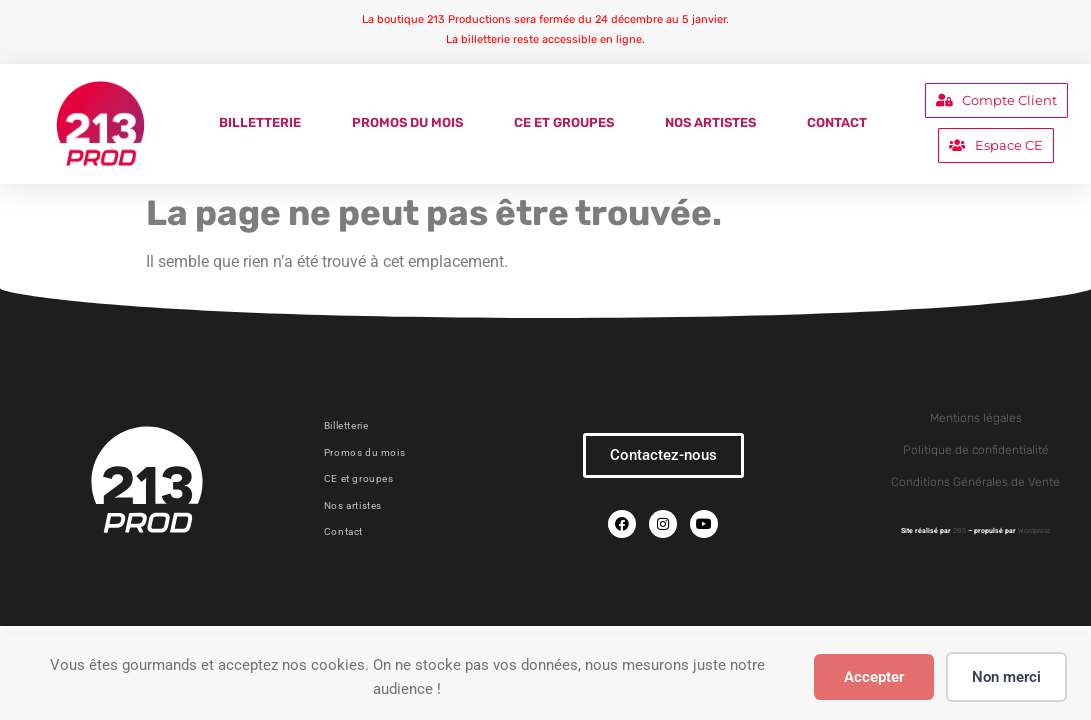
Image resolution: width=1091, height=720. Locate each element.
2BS (959, 530)
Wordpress (1034, 530)
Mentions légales (976, 418)
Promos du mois (407, 122)
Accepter (874, 677)
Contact (837, 122)
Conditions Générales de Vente (975, 482)
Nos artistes (710, 122)
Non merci (1006, 677)
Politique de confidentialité (976, 450)
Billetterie (260, 122)
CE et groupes (564, 122)
